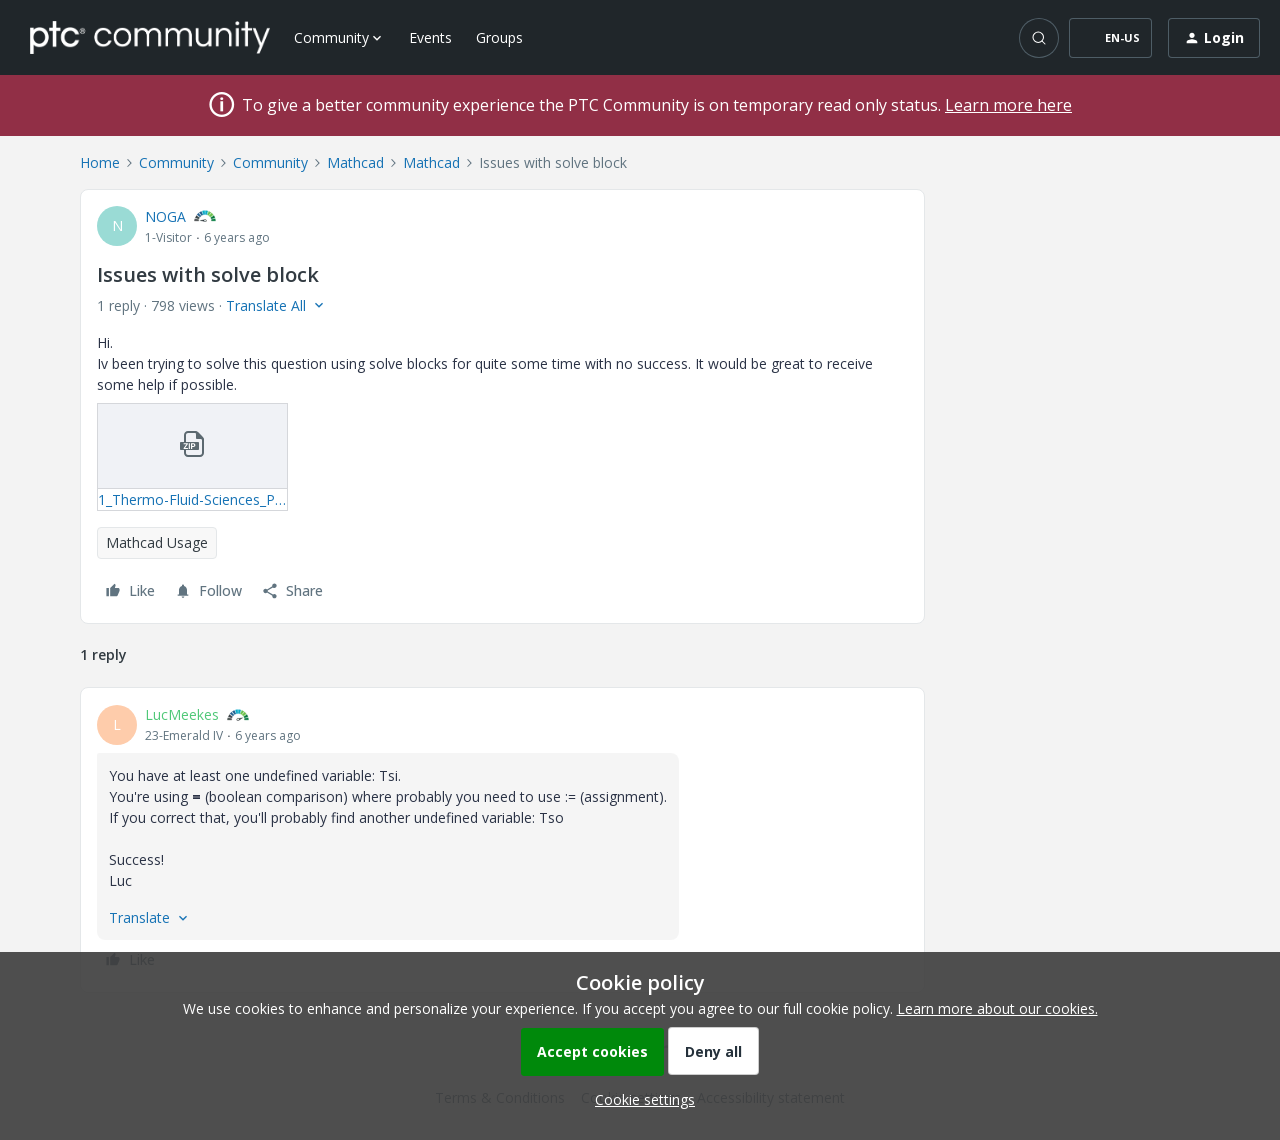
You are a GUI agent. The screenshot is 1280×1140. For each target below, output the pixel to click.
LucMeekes (182, 714)
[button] (1110, 38)
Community (176, 162)
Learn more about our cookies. (997, 1008)
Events (430, 37)
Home (100, 162)
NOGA (165, 216)
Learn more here (1008, 105)
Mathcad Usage (157, 542)
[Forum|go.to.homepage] (150, 37)
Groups (499, 37)
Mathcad (355, 162)
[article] (502, 840)
